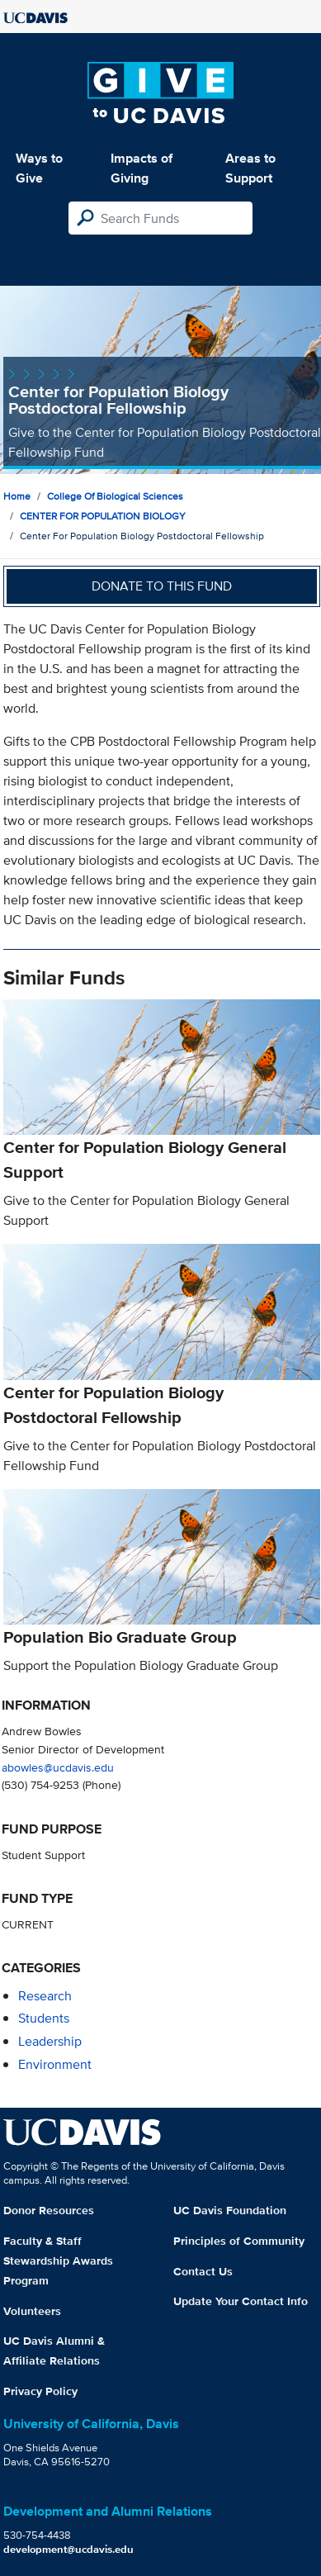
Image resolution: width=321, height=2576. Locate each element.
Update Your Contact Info (240, 2301)
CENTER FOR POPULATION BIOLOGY (103, 516)
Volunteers (32, 2311)
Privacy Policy (40, 2391)
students (43, 2018)
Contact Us (203, 2271)
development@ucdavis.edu (68, 2549)
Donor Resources (48, 2210)
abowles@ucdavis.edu (58, 1767)
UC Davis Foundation (229, 2210)
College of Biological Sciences (115, 496)
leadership (50, 2041)
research (45, 1995)
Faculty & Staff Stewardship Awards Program (58, 2260)
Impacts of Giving (141, 168)
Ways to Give (39, 168)
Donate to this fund (162, 585)
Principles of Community (238, 2240)
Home (17, 496)
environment (55, 2064)
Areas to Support (250, 168)
